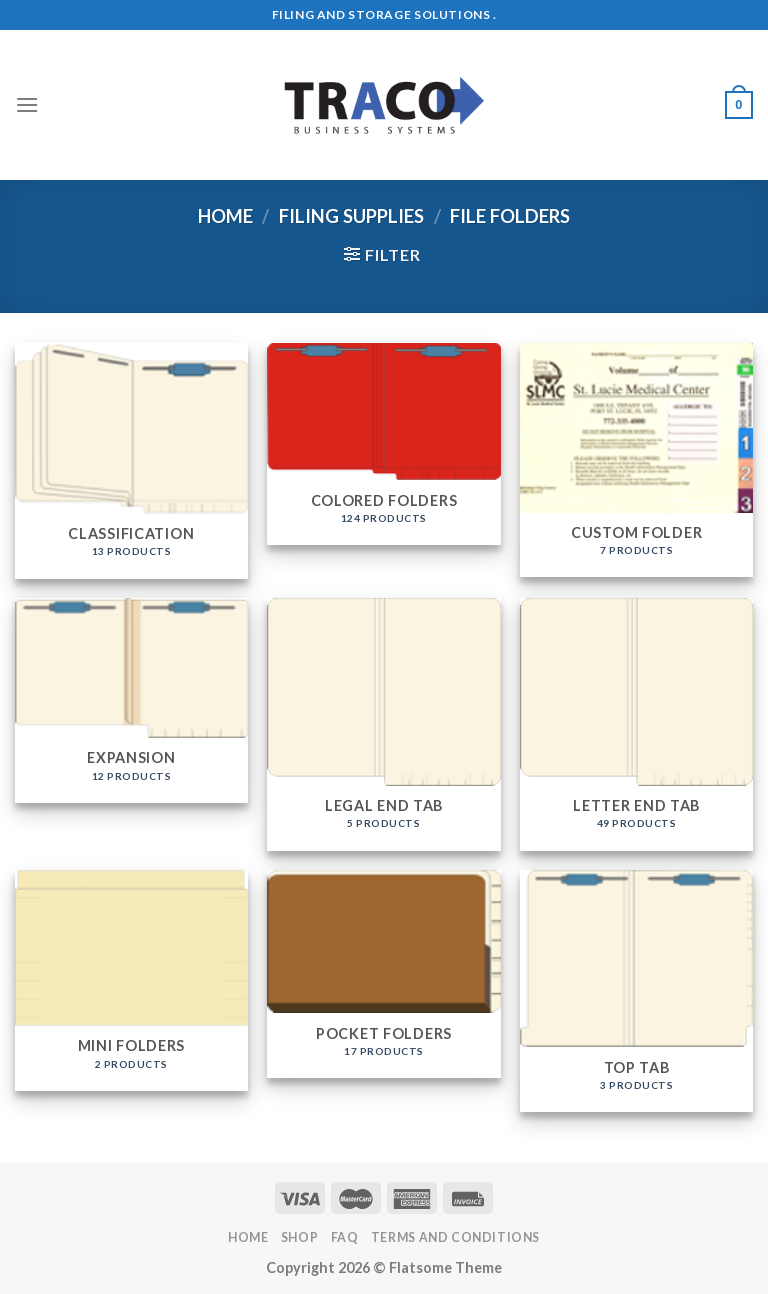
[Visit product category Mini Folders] (131, 980)
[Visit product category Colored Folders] (383, 444)
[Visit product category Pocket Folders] (383, 974)
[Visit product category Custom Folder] (636, 460)
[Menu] (27, 104)
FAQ (345, 1237)
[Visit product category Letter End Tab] (636, 724)
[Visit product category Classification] (131, 461)
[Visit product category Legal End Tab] (383, 724)
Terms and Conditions (455, 1237)
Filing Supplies (351, 216)
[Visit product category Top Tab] (636, 991)
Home (225, 216)
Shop (299, 1237)
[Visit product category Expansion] (131, 700)
